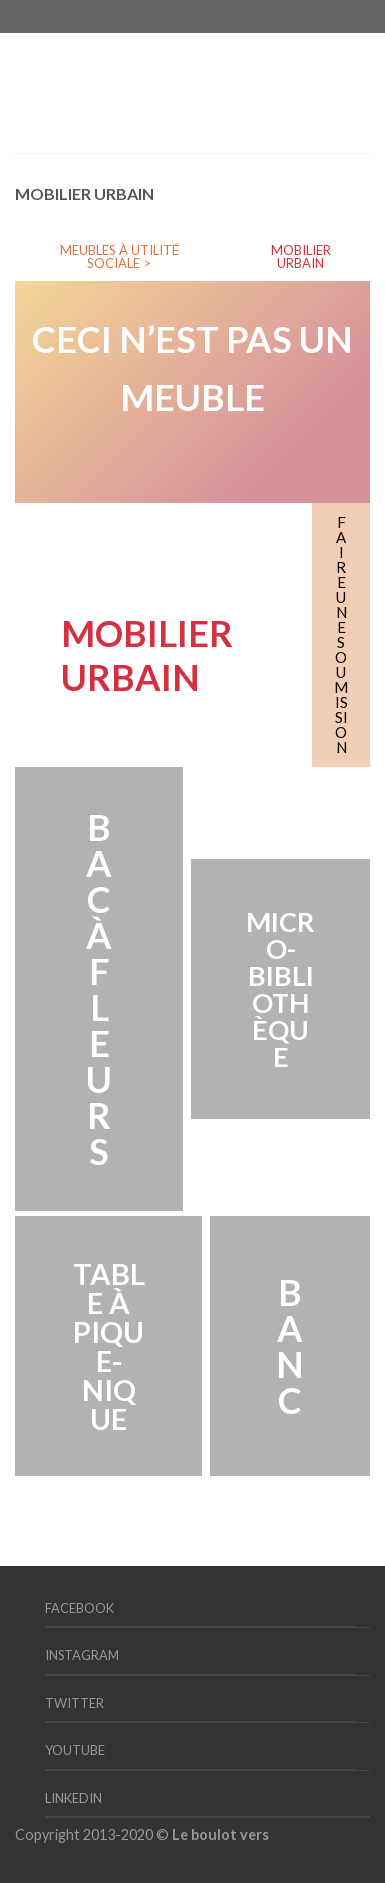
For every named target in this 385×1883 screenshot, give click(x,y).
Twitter (74, 1703)
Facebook (79, 1608)
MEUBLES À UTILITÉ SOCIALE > (119, 256)
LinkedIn (73, 1798)
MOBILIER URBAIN (301, 256)
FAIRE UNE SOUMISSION (341, 634)
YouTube (75, 1750)
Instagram (82, 1655)
